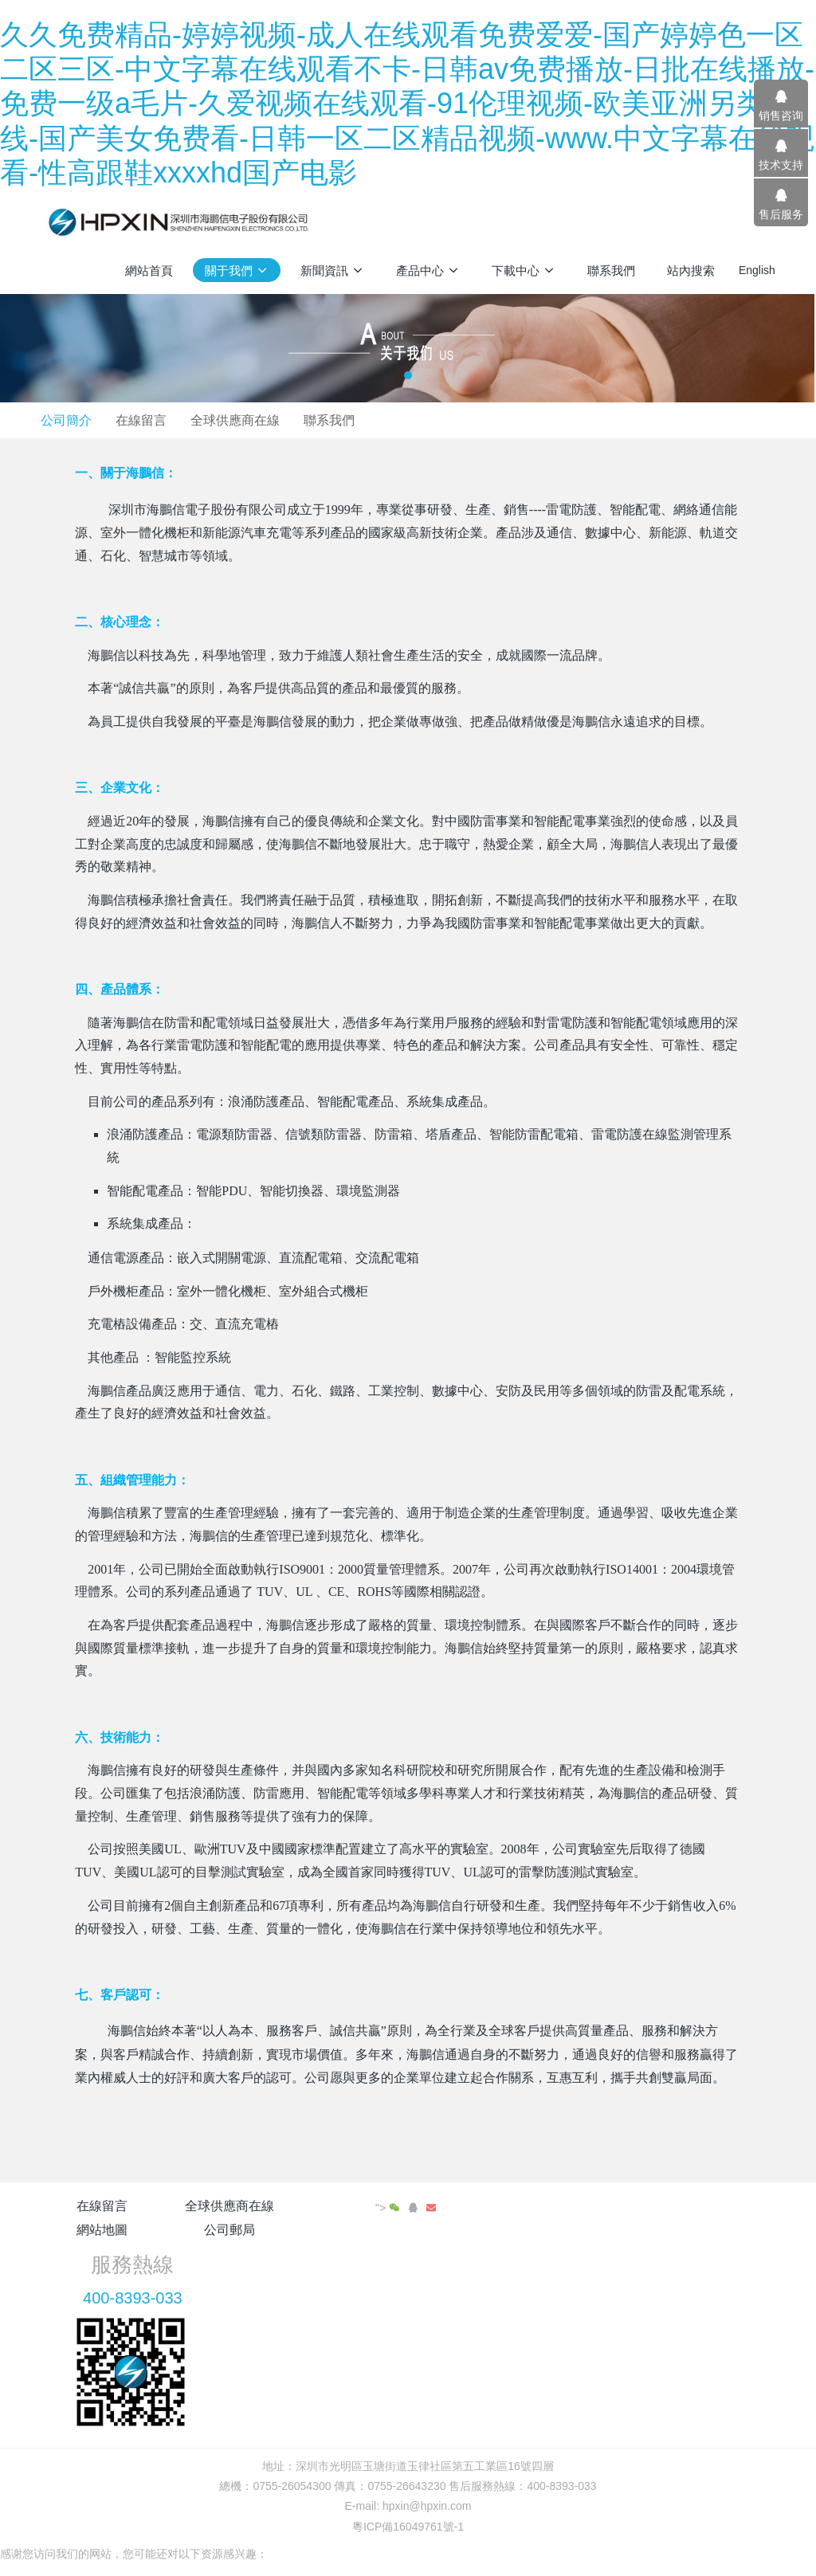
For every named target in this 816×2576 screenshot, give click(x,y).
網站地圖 (346, 2206)
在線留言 (344, 420)
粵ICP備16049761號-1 (408, 2478)
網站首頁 (149, 270)
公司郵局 (469, 2206)
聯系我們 (537, 420)
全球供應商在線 (440, 420)
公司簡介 (266, 420)
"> (735, 2208)
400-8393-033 (622, 2250)
